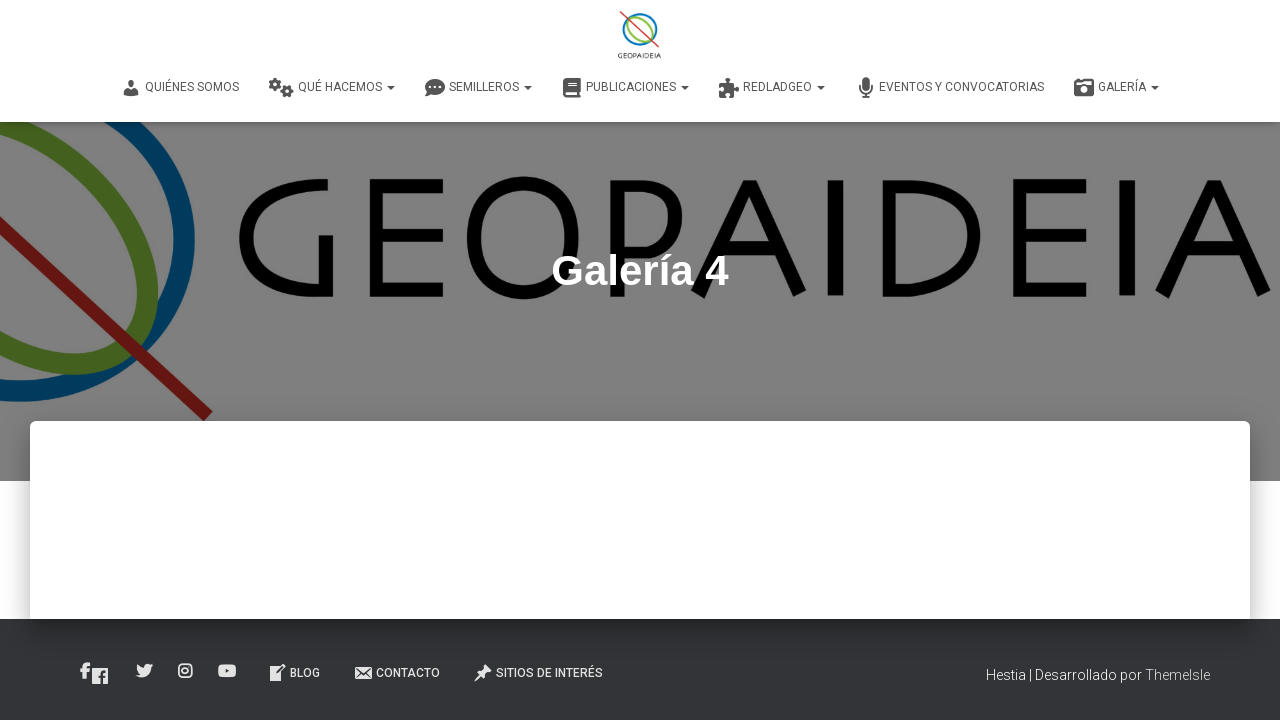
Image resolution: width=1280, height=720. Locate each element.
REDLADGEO (772, 88)
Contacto (396, 673)
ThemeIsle (1177, 675)
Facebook (100, 676)
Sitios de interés (538, 673)
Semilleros (478, 88)
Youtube (228, 672)
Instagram (186, 672)
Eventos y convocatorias (949, 88)
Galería (1116, 88)
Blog (293, 673)
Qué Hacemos (332, 88)
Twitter (145, 672)
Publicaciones (625, 88)
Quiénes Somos (180, 88)
